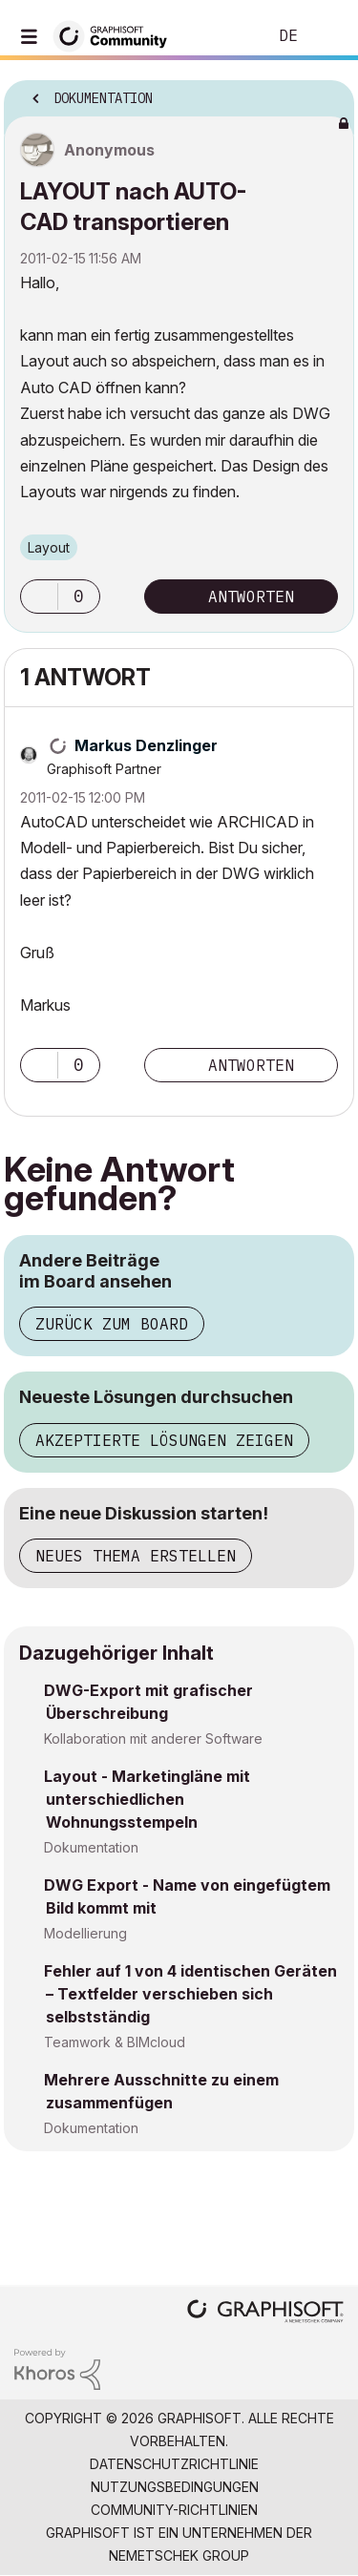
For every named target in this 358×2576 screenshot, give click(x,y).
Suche (223, 36)
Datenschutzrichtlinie (174, 2464)
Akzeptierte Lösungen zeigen (164, 1440)
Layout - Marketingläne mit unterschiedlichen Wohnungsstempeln (147, 1799)
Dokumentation (91, 1847)
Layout (49, 547)
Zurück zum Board (111, 1323)
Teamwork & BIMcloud (114, 2042)
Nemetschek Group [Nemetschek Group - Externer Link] (179, 2555)
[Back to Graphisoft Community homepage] (116, 35)
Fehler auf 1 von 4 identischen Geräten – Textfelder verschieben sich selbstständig (190, 1993)
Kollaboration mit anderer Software (153, 1738)
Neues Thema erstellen (135, 1555)
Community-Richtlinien (174, 2510)
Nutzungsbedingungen (175, 2487)
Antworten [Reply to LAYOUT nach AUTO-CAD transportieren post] (251, 596)
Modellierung (85, 1933)
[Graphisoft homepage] (265, 2313)
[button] (39, 596)
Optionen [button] (327, 92)
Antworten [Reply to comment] (251, 1065)
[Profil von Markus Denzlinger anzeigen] (146, 745)
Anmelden (327, 36)
